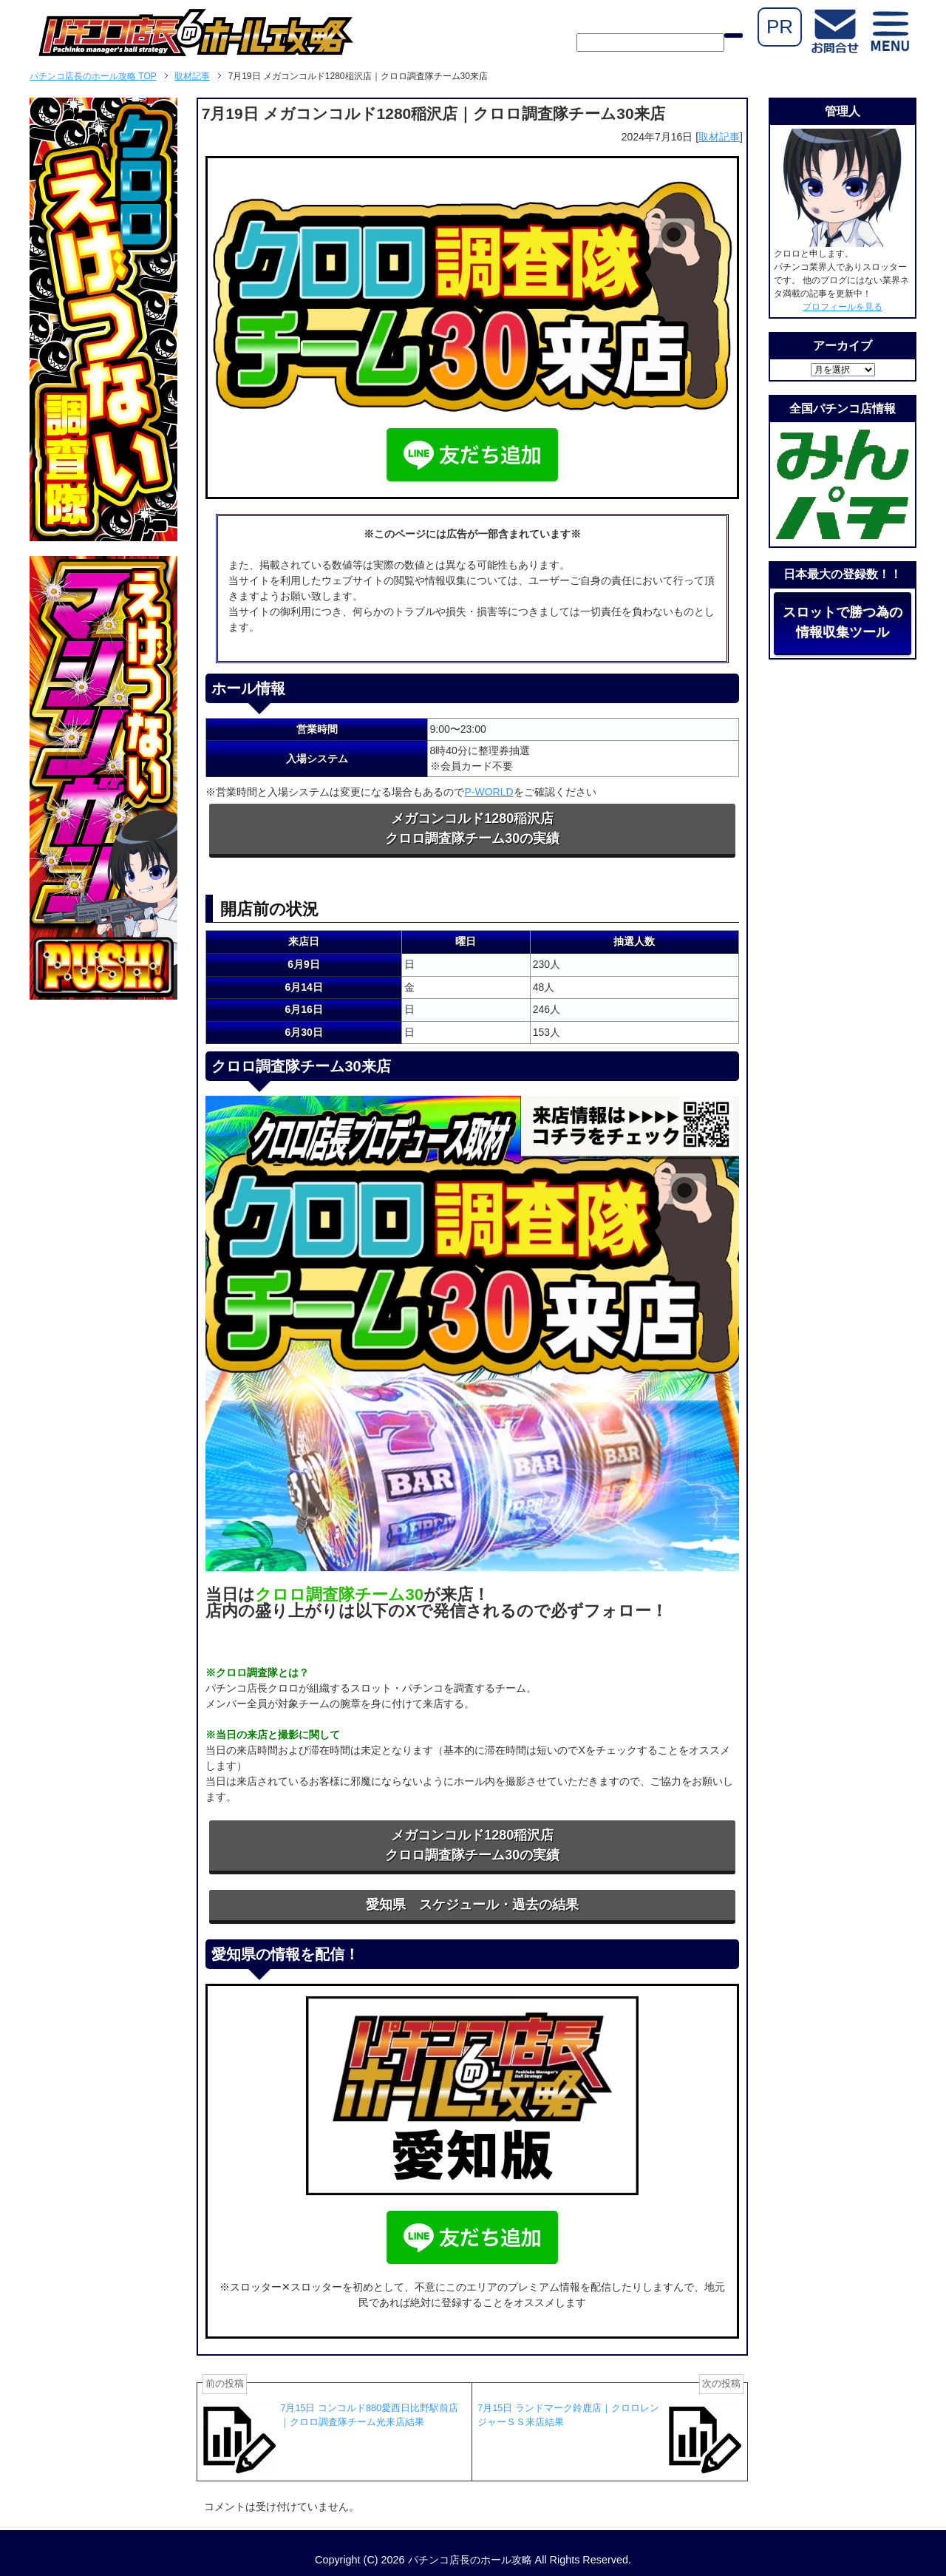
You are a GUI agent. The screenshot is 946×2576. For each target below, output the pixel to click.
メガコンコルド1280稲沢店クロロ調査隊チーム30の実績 (472, 828)
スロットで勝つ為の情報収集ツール (842, 622)
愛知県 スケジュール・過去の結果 (472, 1904)
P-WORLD (488, 792)
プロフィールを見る (842, 307)
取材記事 (719, 137)
